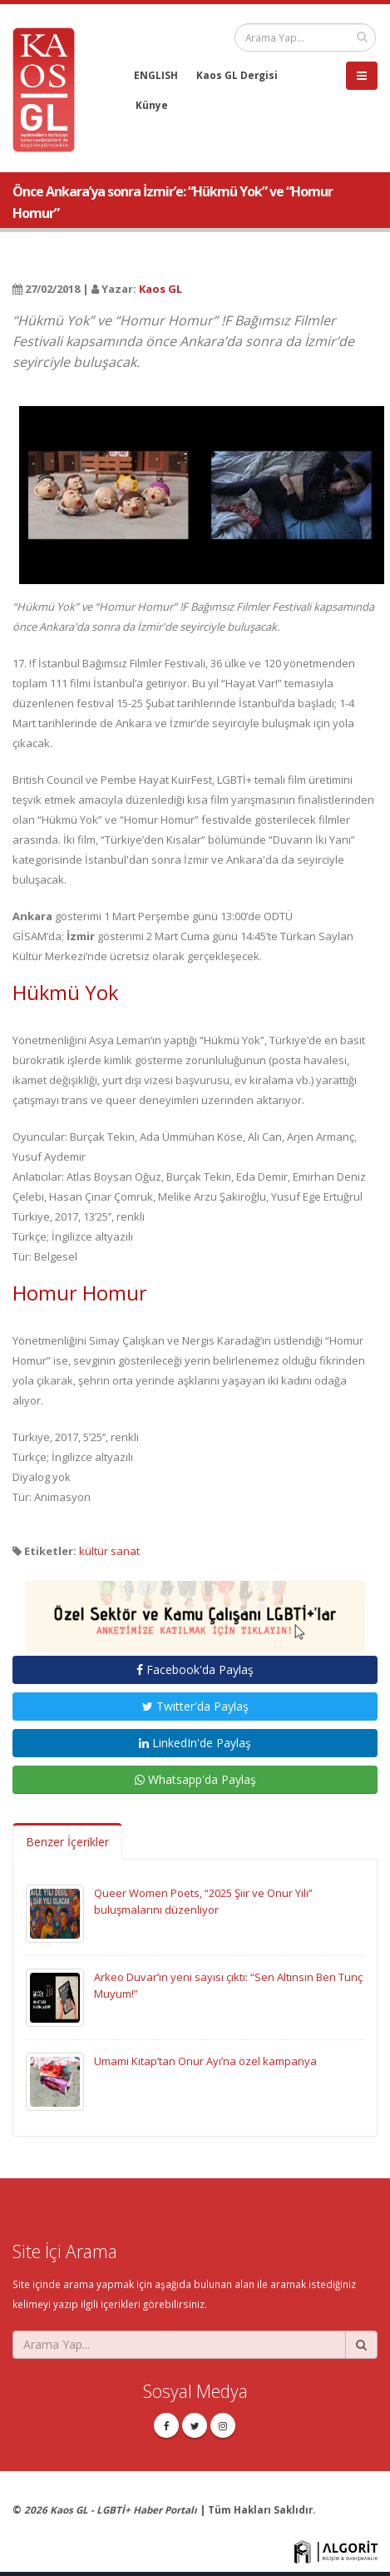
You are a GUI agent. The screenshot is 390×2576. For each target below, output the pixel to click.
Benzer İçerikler (67, 1842)
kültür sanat (109, 1550)
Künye (152, 104)
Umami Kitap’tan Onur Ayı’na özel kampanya (205, 2060)
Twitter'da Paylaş (195, 1706)
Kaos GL (160, 288)
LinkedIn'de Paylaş (195, 1743)
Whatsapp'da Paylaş (195, 1779)
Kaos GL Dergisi (237, 75)
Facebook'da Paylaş (195, 1669)
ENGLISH (156, 75)
